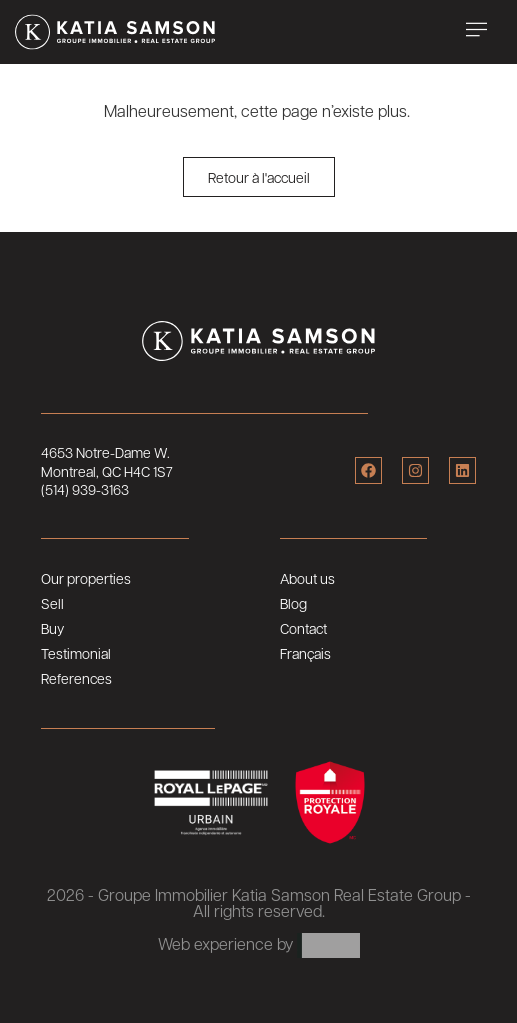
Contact (303, 628)
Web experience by (225, 943)
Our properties (86, 578)
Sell (52, 603)
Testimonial (76, 653)
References (76, 678)
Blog (293, 603)
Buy (52, 628)
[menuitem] (377, 653)
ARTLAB (328, 945)
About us (307, 578)
